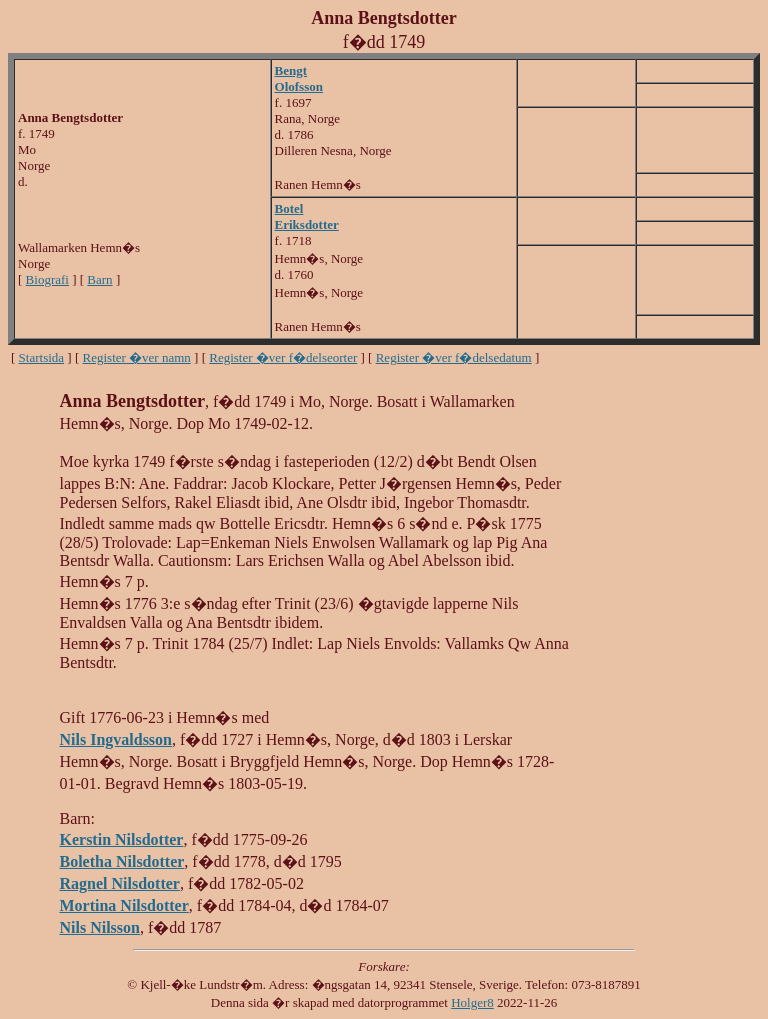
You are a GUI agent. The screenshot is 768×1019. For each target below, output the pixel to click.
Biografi (47, 279)
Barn (99, 279)
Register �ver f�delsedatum (454, 357)
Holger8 (472, 1002)
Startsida (42, 357)
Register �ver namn (137, 357)
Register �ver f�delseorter (283, 357)
